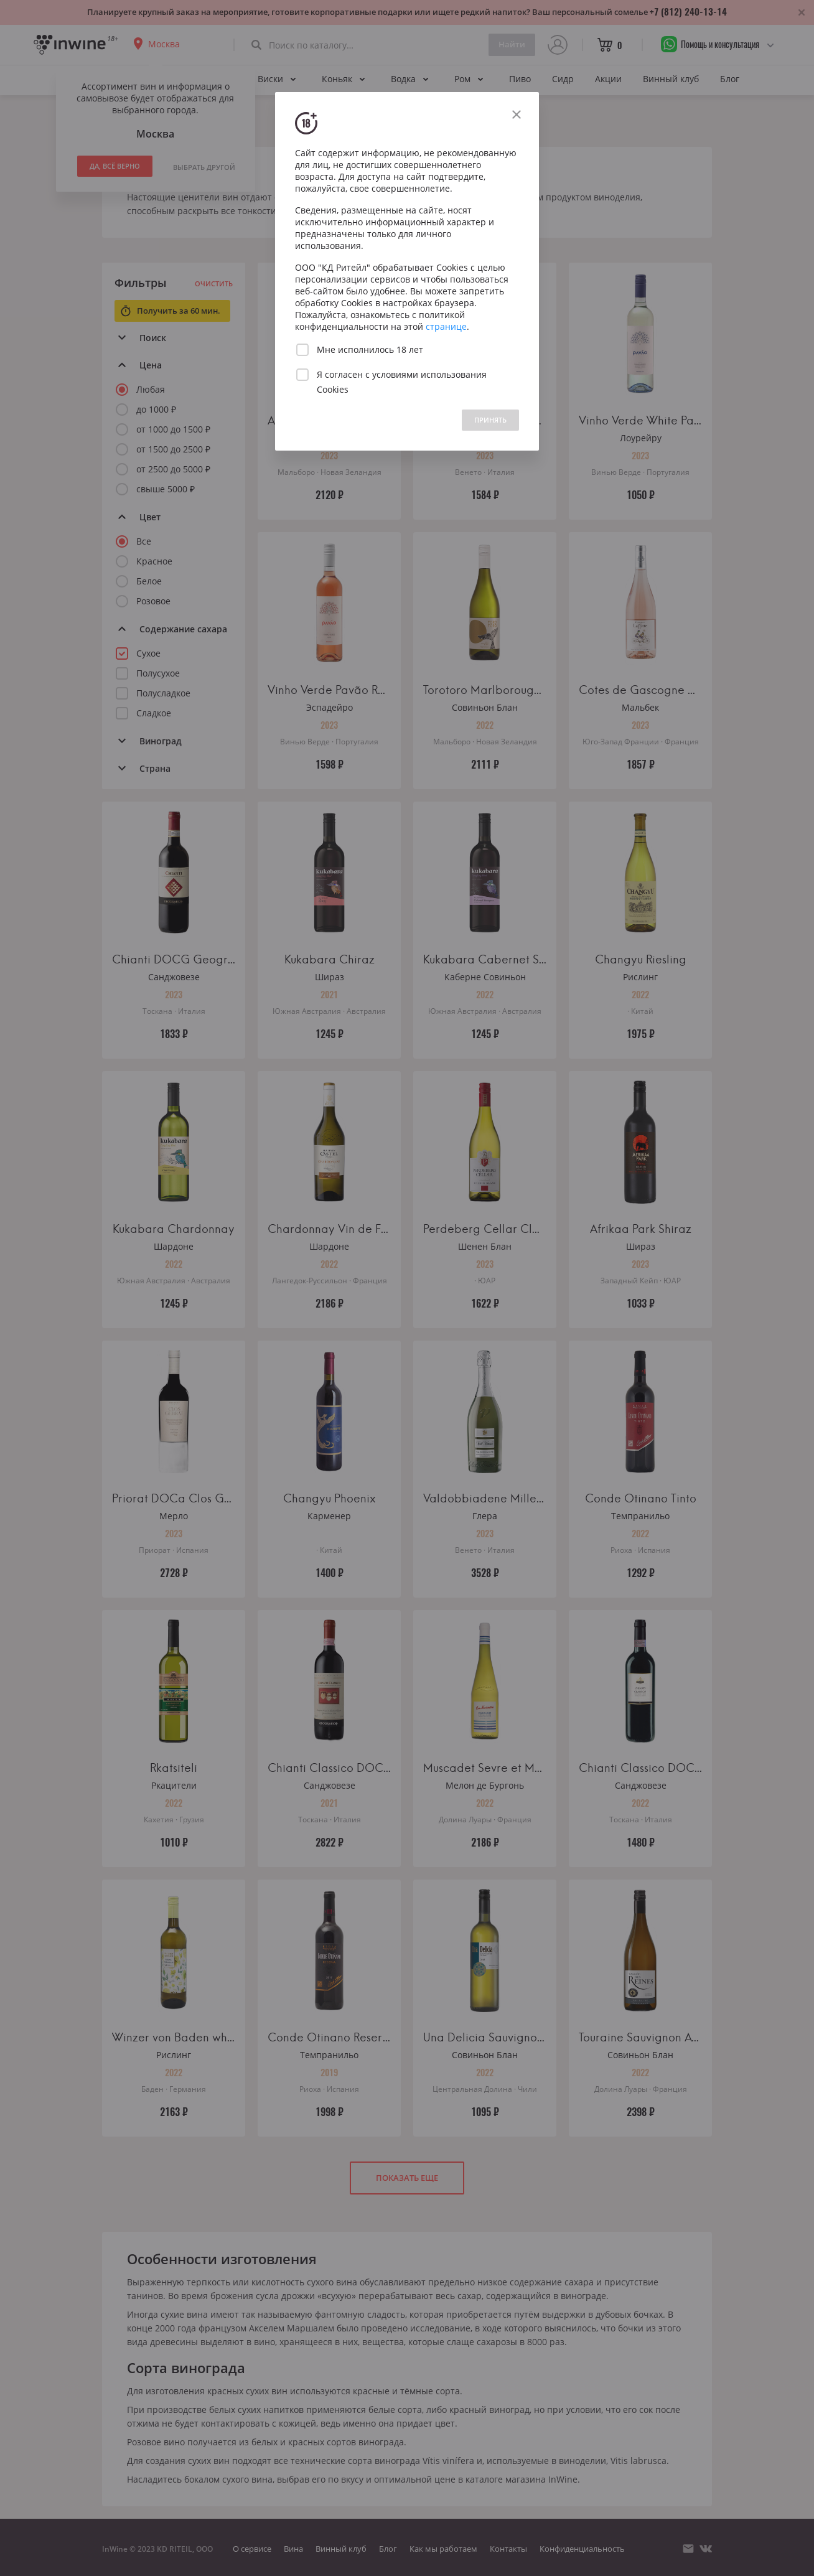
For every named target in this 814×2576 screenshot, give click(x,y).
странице (446, 326)
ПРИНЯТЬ (490, 419)
